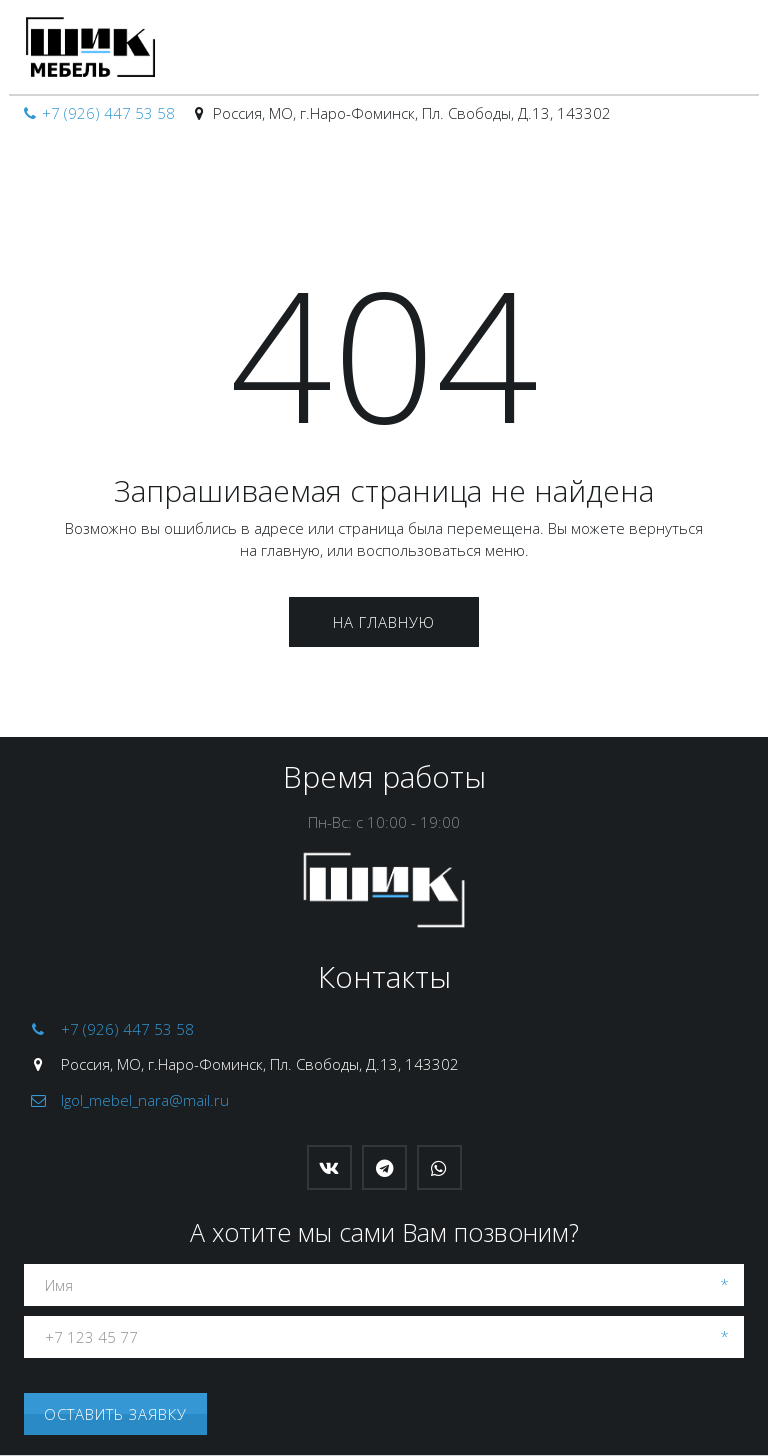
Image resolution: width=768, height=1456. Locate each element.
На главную (384, 622)
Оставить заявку (115, 1414)
